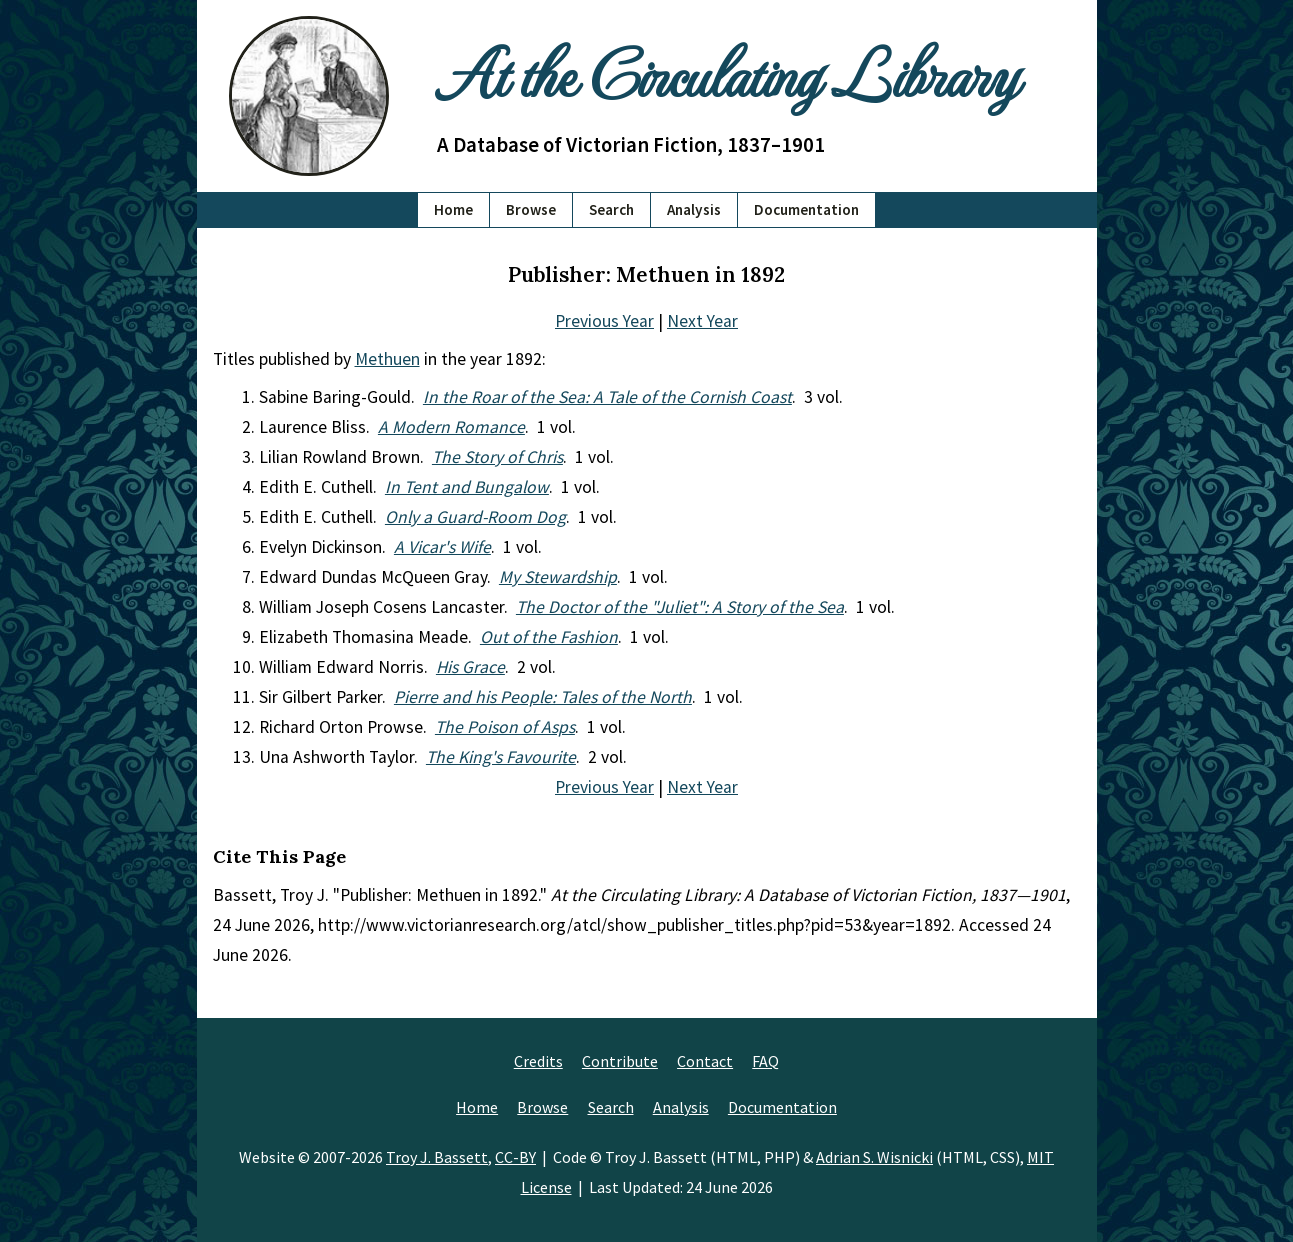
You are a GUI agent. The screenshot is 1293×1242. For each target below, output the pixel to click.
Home (453, 209)
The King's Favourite (501, 757)
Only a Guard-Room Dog (475, 517)
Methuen (387, 359)
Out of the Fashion (549, 637)
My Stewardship (558, 577)
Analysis (694, 209)
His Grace (470, 667)
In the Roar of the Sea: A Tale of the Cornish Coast (607, 397)
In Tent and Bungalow (467, 487)
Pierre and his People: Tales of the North (543, 697)
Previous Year (604, 321)
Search (611, 209)
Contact (705, 1061)
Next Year (702, 321)
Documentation (806, 209)
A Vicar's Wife (442, 547)
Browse (531, 209)
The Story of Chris (497, 457)
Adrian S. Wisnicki (874, 1157)
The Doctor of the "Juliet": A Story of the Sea (680, 607)
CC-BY (515, 1157)
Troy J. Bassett (437, 1157)
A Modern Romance (451, 427)
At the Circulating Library (727, 71)
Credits (538, 1061)
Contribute (620, 1061)
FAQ (765, 1061)
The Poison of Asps (505, 727)
